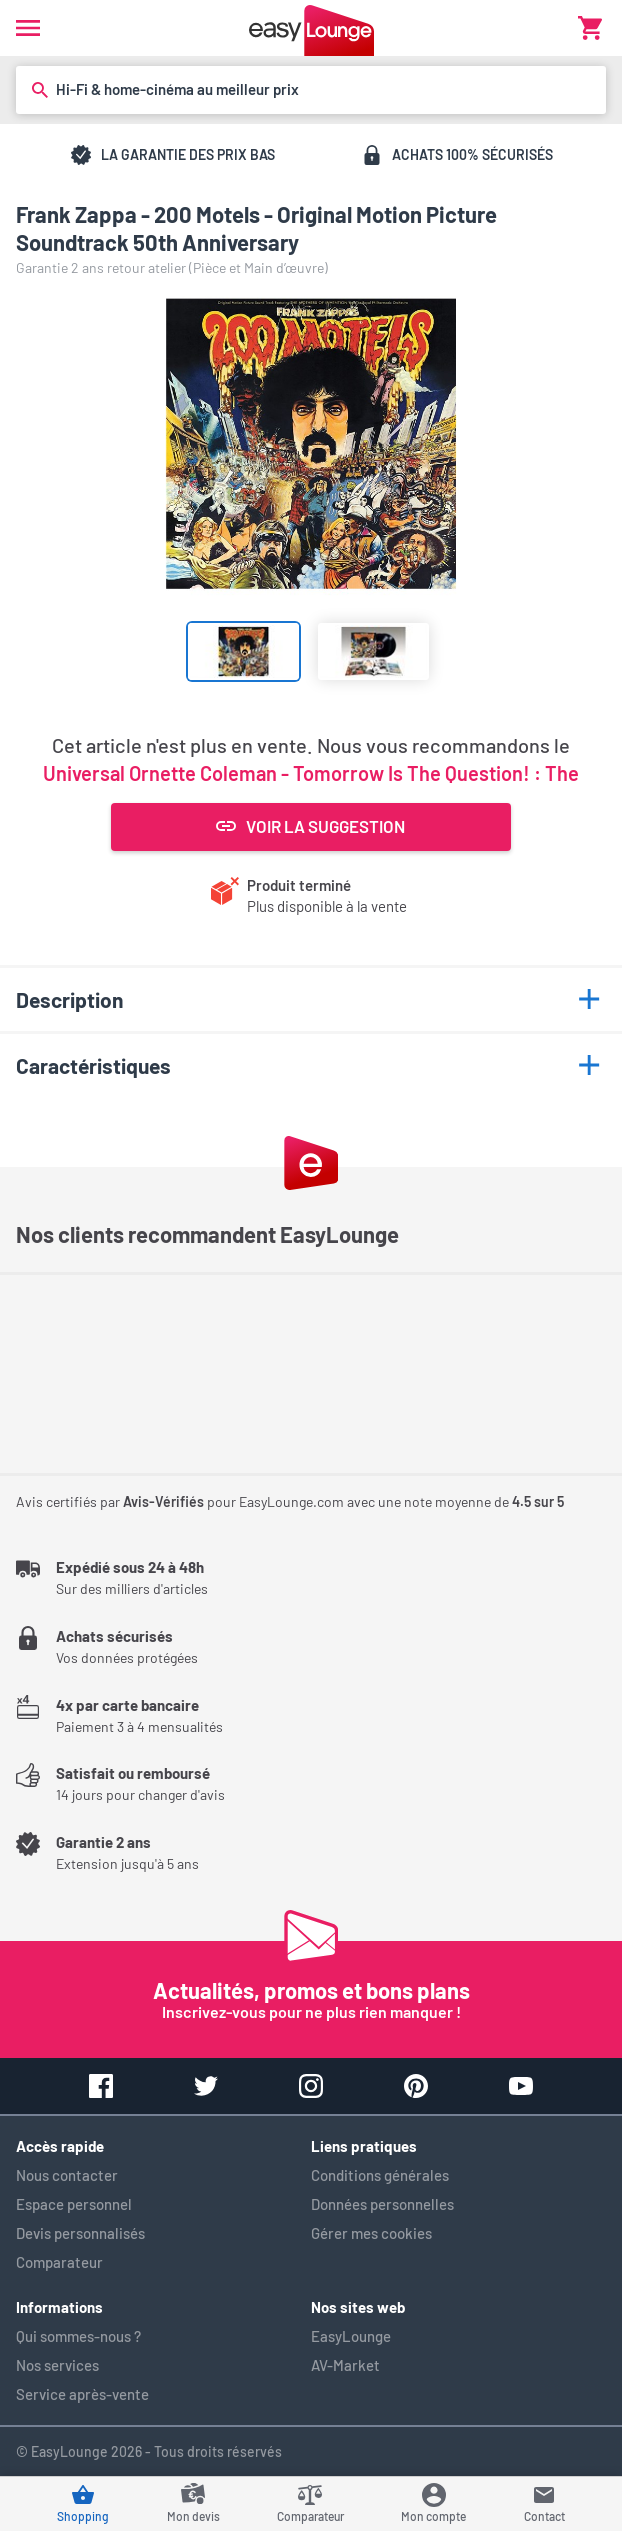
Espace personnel (74, 2204)
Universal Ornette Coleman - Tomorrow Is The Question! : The (311, 773)
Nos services (57, 2365)
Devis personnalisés (80, 2233)
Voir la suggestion (310, 826)
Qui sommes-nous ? (78, 2336)
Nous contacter (67, 2175)
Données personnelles (382, 2204)
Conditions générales (380, 2175)
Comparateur (59, 2262)
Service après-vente (82, 2394)
